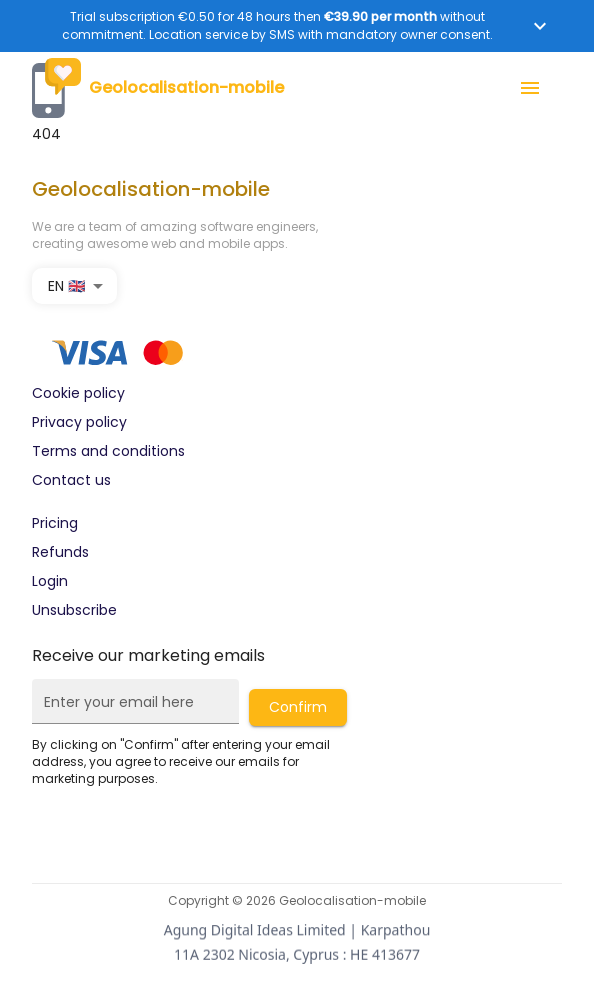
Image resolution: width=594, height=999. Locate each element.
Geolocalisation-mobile (158, 88)
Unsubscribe (74, 610)
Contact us (71, 480)
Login (50, 581)
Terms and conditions (108, 451)
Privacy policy (79, 422)
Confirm (298, 707)
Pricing (55, 523)
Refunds (60, 552)
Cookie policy (78, 393)
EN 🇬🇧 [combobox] (66, 286)
